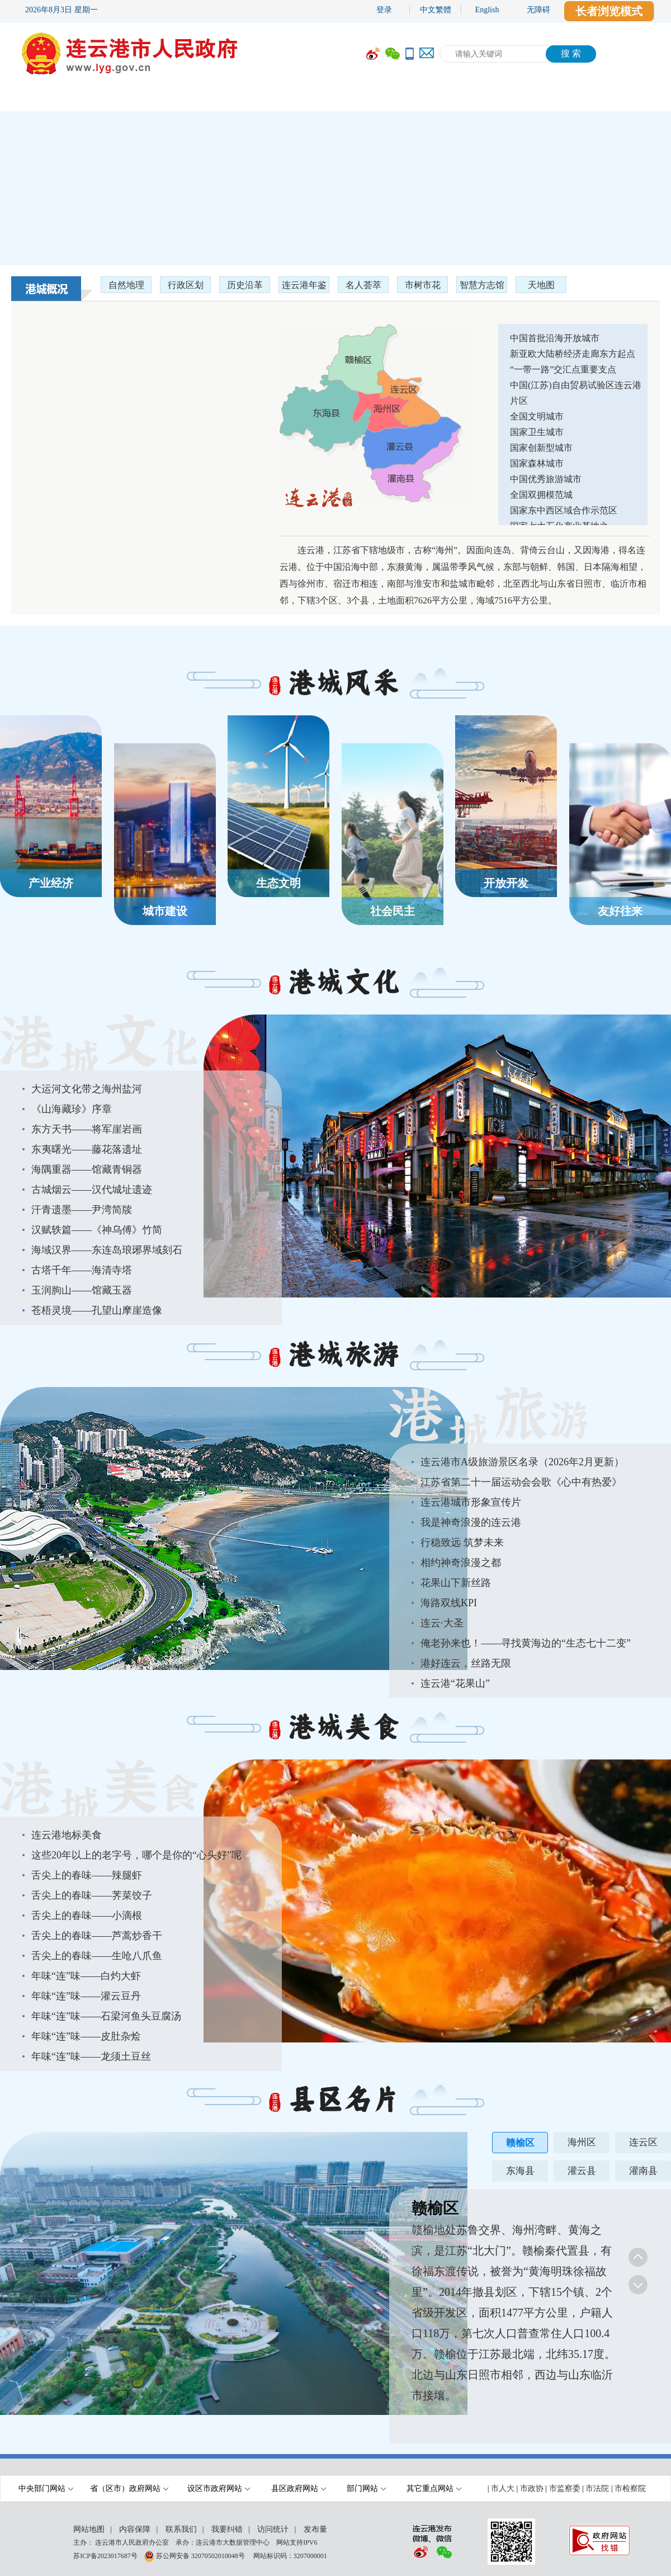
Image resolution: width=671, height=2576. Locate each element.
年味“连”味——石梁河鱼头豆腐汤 (106, 2016)
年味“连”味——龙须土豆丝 (91, 2056)
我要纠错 (227, 2529)
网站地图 (89, 2529)
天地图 (541, 285)
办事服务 (371, 99)
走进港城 (623, 99)
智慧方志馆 (482, 285)
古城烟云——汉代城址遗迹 (91, 1189)
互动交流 (455, 99)
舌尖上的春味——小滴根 (86, 1915)
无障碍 (538, 10)
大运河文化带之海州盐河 (86, 1088)
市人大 (502, 2488)
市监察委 (564, 2488)
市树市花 (423, 285)
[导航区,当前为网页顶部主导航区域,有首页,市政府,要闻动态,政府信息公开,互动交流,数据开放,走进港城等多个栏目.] (335, 99)
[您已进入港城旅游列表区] (530, 1570)
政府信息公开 (276, 99)
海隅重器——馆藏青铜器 (86, 1169)
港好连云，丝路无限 (465, 1663)
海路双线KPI (448, 1602)
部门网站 (366, 2488)
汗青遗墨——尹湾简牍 (81, 1209)
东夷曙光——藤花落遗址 (86, 1149)
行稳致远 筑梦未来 (462, 1542)
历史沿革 (245, 285)
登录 (384, 10)
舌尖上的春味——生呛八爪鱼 (96, 1955)
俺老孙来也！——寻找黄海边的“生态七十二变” (525, 1643)
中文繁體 (435, 10)
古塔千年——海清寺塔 (81, 1270)
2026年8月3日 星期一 (61, 10)
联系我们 (181, 2529)
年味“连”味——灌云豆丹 (86, 1996)
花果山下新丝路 (455, 1582)
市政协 (532, 2488)
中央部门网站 (45, 2488)
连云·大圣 (442, 1623)
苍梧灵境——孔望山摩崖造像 (96, 1310)
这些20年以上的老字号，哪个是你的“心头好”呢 (136, 1855)
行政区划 (186, 285)
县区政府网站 (298, 2488)
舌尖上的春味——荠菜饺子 (91, 1895)
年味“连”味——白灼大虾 (86, 1975)
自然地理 (126, 285)
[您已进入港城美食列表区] (141, 1944)
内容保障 (134, 2529)
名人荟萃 (363, 285)
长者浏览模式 (608, 11)
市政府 (103, 99)
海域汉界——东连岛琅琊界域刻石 (106, 1250)
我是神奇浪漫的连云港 (470, 1522)
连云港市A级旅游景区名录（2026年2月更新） (522, 1462)
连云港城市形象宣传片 (470, 1502)
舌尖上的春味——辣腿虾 (86, 1875)
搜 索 (571, 53)
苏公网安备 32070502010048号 (201, 2555)
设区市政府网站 (218, 2488)
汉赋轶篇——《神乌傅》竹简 (96, 1229)
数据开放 (539, 99)
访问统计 (273, 2529)
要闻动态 (181, 99)
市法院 (597, 2488)
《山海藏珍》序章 (71, 1109)
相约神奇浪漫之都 (460, 1562)
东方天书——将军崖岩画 (86, 1129)
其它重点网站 (434, 2488)
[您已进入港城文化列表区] (141, 1197)
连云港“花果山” (455, 1683)
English (487, 10)
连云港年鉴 (304, 285)
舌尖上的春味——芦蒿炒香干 (96, 1935)
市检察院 (630, 2488)
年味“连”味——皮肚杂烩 (86, 2036)
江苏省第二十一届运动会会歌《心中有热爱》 (521, 1482)
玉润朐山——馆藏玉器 (81, 1290)
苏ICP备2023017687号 (105, 2555)
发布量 (315, 2529)
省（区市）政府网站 (129, 2488)
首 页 (34, 99)
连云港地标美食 (66, 1835)
